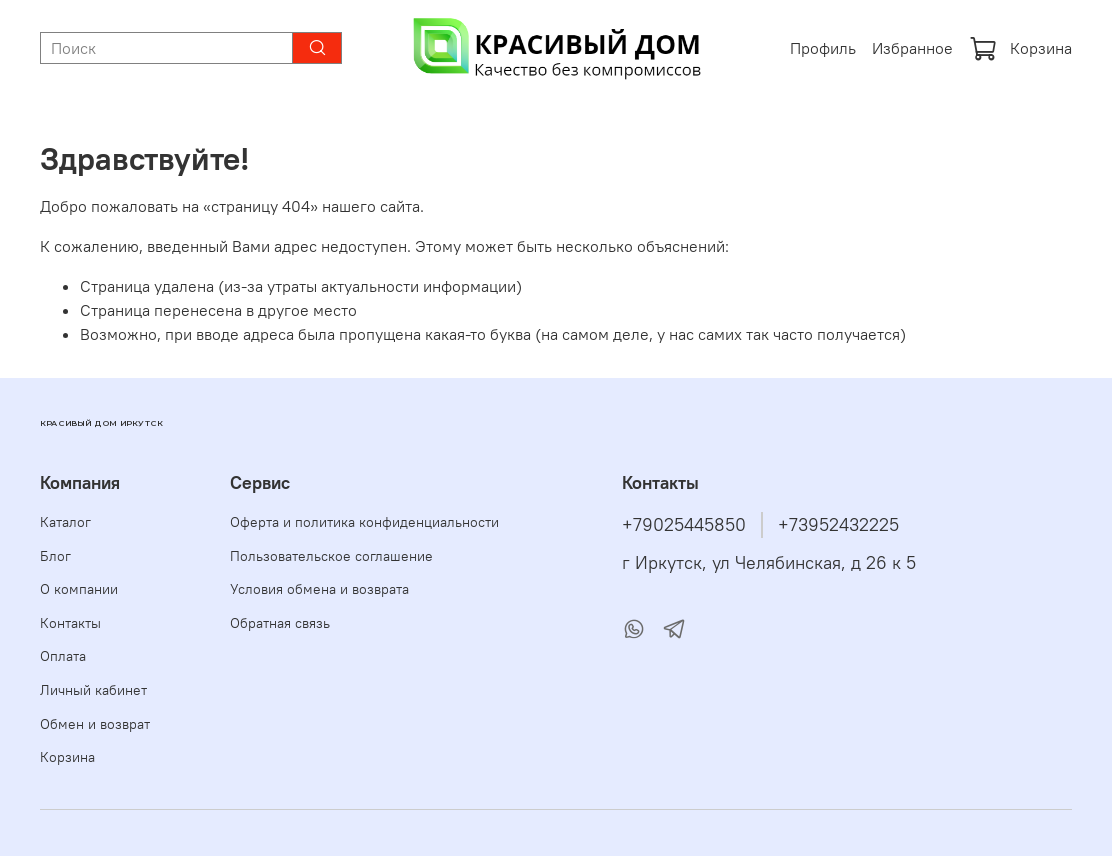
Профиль (823, 48)
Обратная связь (280, 623)
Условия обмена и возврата (319, 589)
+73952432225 (838, 525)
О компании (79, 589)
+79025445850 (684, 525)
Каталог (65, 522)
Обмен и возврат (95, 724)
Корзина (1020, 48)
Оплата (63, 656)
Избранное (912, 48)
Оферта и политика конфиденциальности (364, 522)
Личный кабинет (93, 690)
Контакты (70, 623)
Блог (55, 556)
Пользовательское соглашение (331, 556)
